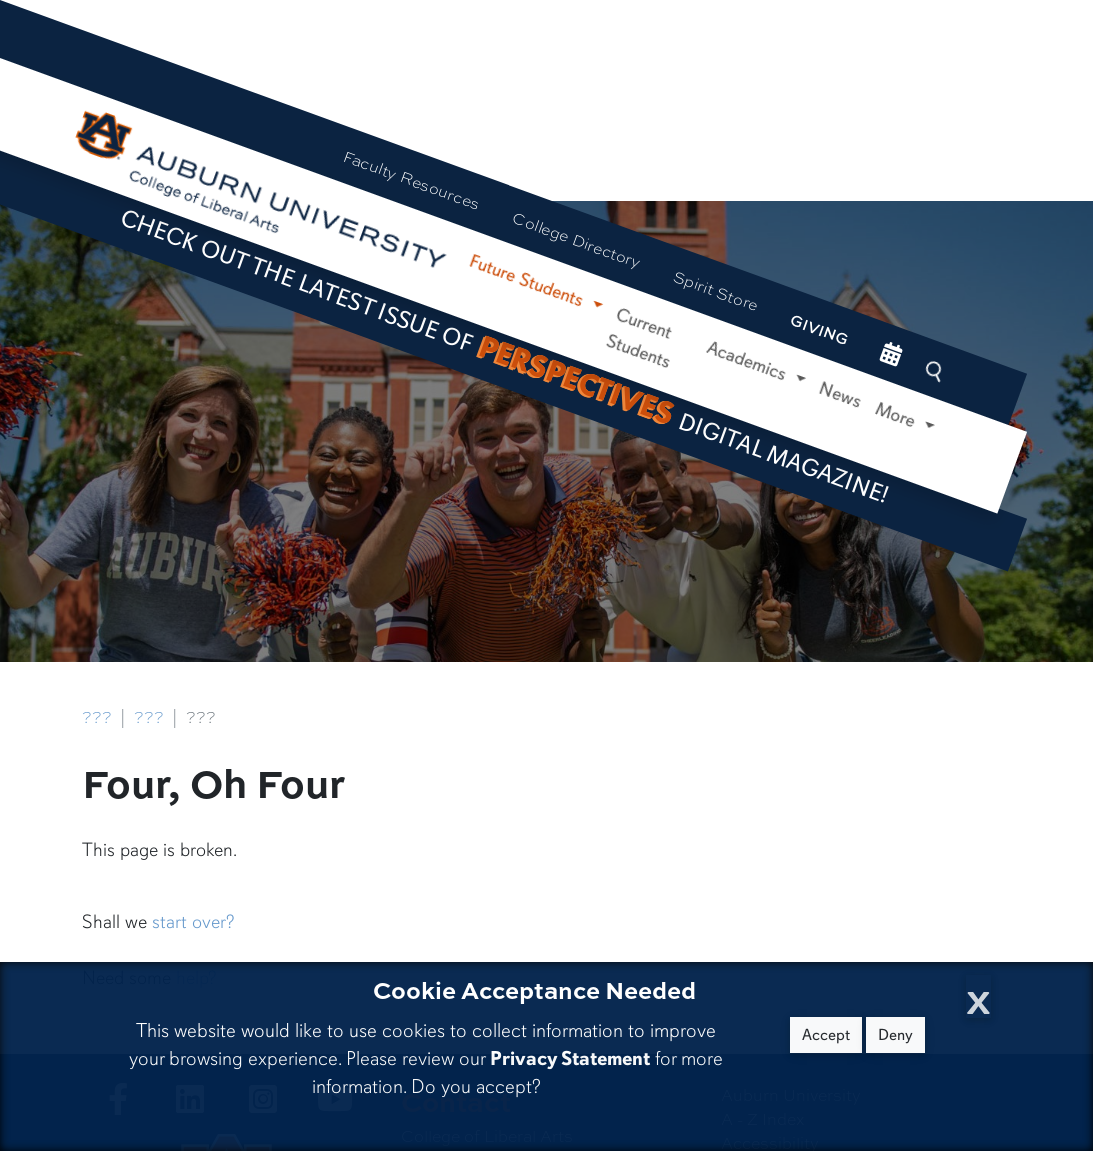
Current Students (638, 338)
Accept (826, 1035)
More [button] (897, 415)
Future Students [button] (528, 281)
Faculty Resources (411, 180)
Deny (895, 1035)
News (840, 395)
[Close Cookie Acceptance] (978, 996)
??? (97, 717)
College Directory (577, 240)
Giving (819, 329)
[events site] (891, 355)
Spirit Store (715, 291)
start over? (193, 922)
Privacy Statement (570, 1058)
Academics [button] (749, 361)
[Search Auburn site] (936, 371)
